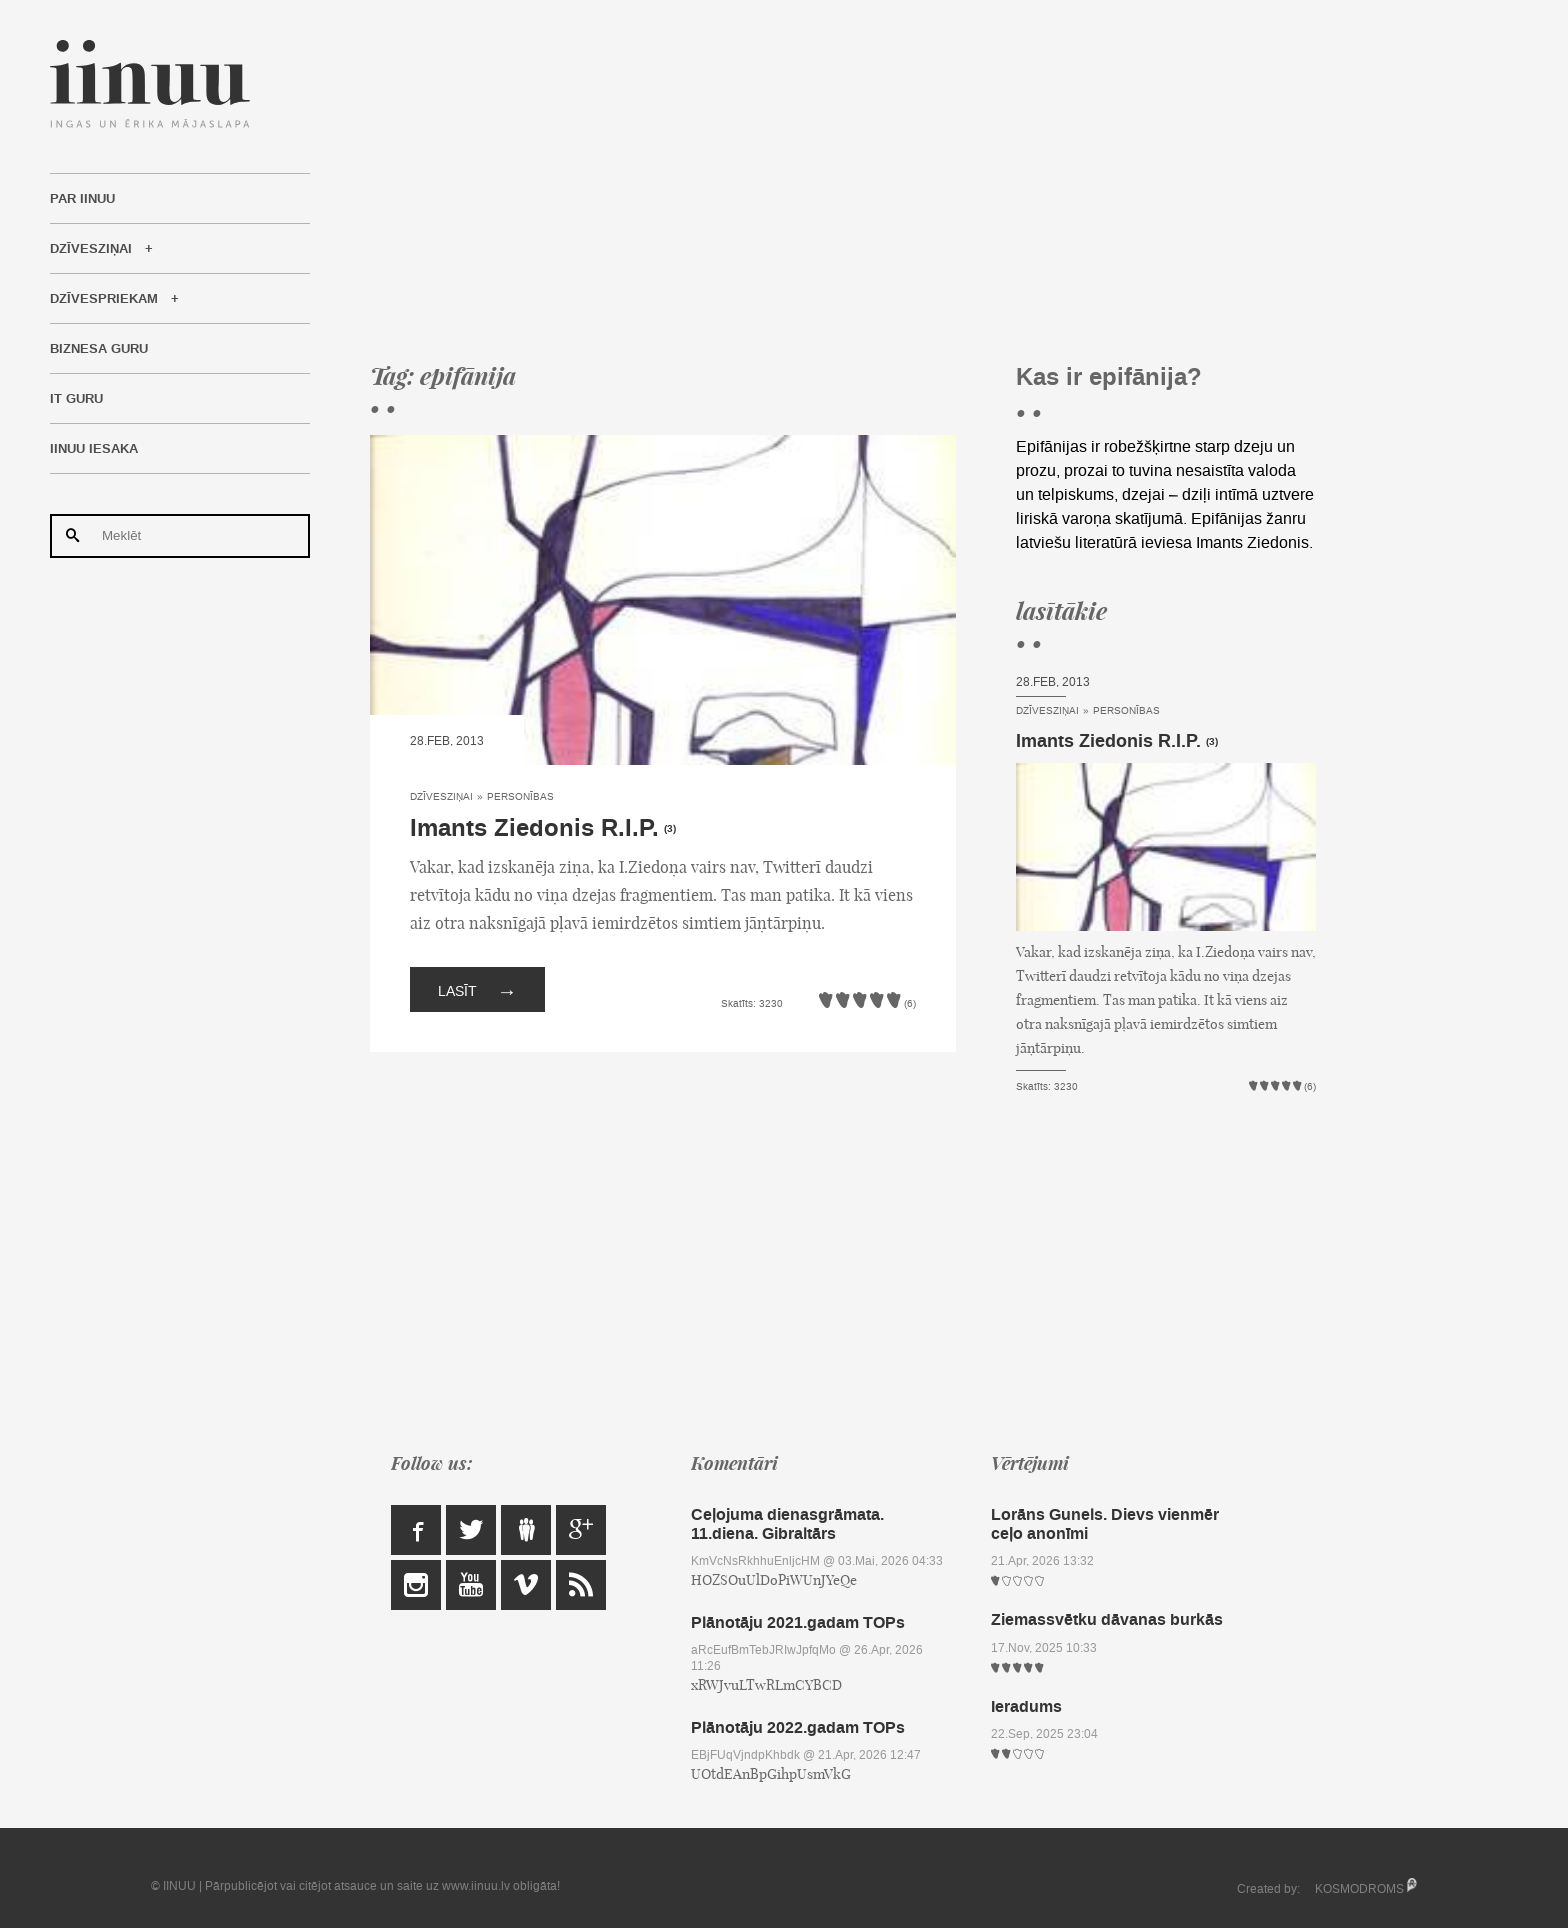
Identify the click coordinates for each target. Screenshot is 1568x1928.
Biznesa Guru (99, 349)
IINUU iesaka (94, 449)
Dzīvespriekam (104, 299)
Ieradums (1026, 1706)
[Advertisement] (843, 180)
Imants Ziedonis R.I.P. (534, 828)
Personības (520, 796)
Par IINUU (82, 199)
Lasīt (477, 989)
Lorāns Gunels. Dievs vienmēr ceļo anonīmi (1105, 1524)
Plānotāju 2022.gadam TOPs (798, 1727)
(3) (670, 829)
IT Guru (76, 399)
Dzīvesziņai (91, 249)
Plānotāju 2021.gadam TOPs (798, 1622)
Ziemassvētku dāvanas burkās (1107, 1619)
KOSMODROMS (1359, 1889)
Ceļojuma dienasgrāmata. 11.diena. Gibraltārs (787, 1524)
